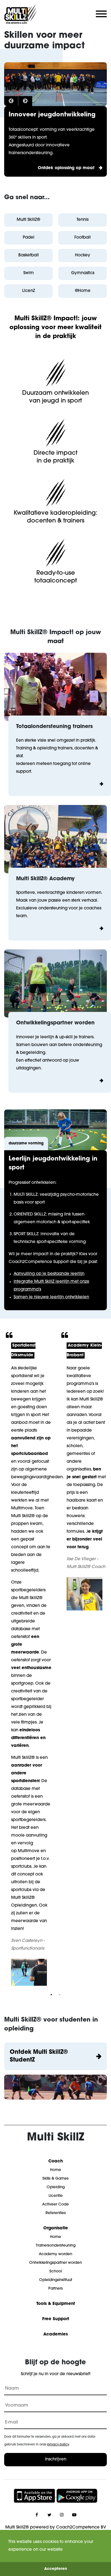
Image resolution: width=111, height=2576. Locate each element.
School (55, 2271)
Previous (11, 101)
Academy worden (55, 2254)
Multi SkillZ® (28, 220)
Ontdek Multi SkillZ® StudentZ (39, 2056)
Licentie (56, 2196)
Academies (55, 2334)
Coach (55, 2161)
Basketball (28, 255)
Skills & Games (55, 2178)
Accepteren (55, 2569)
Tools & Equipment (55, 2304)
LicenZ (28, 291)
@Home (82, 291)
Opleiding (56, 2187)
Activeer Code (55, 2204)
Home (55, 2170)
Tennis (83, 220)
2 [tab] (59, 1994)
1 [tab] (51, 1994)
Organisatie (55, 2228)
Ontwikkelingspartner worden (55, 2263)
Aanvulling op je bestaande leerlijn (49, 1274)
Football (82, 238)
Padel (28, 238)
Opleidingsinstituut (55, 2280)
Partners (55, 2288)
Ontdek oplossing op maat (66, 168)
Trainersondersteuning (55, 2245)
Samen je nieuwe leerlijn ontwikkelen (51, 1297)
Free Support (55, 2319)
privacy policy (58, 2444)
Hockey (82, 255)
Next (25, 101)
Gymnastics (82, 273)
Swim (28, 273)
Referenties (56, 2213)
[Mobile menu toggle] (99, 13)
